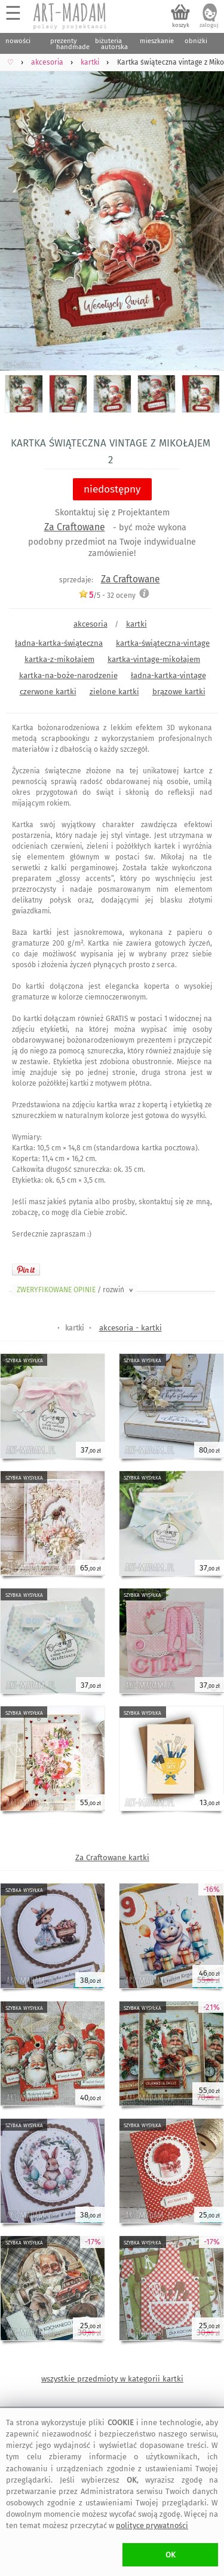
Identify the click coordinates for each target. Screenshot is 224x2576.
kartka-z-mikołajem (59, 659)
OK (170, 2554)
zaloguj (209, 25)
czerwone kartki (48, 691)
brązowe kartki (178, 691)
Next (204, 211)
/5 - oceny (107, 595)
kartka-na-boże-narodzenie (68, 675)
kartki (136, 623)
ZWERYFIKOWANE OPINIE (76, 1290)
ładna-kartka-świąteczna (59, 643)
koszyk (180, 25)
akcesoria (90, 623)
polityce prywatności (152, 2525)
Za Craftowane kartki (112, 1857)
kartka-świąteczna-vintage (163, 643)
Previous (19, 211)
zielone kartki (114, 691)
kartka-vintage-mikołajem (154, 659)
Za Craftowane (74, 527)
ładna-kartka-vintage (168, 675)
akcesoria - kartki (130, 1327)
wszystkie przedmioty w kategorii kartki (112, 2378)
